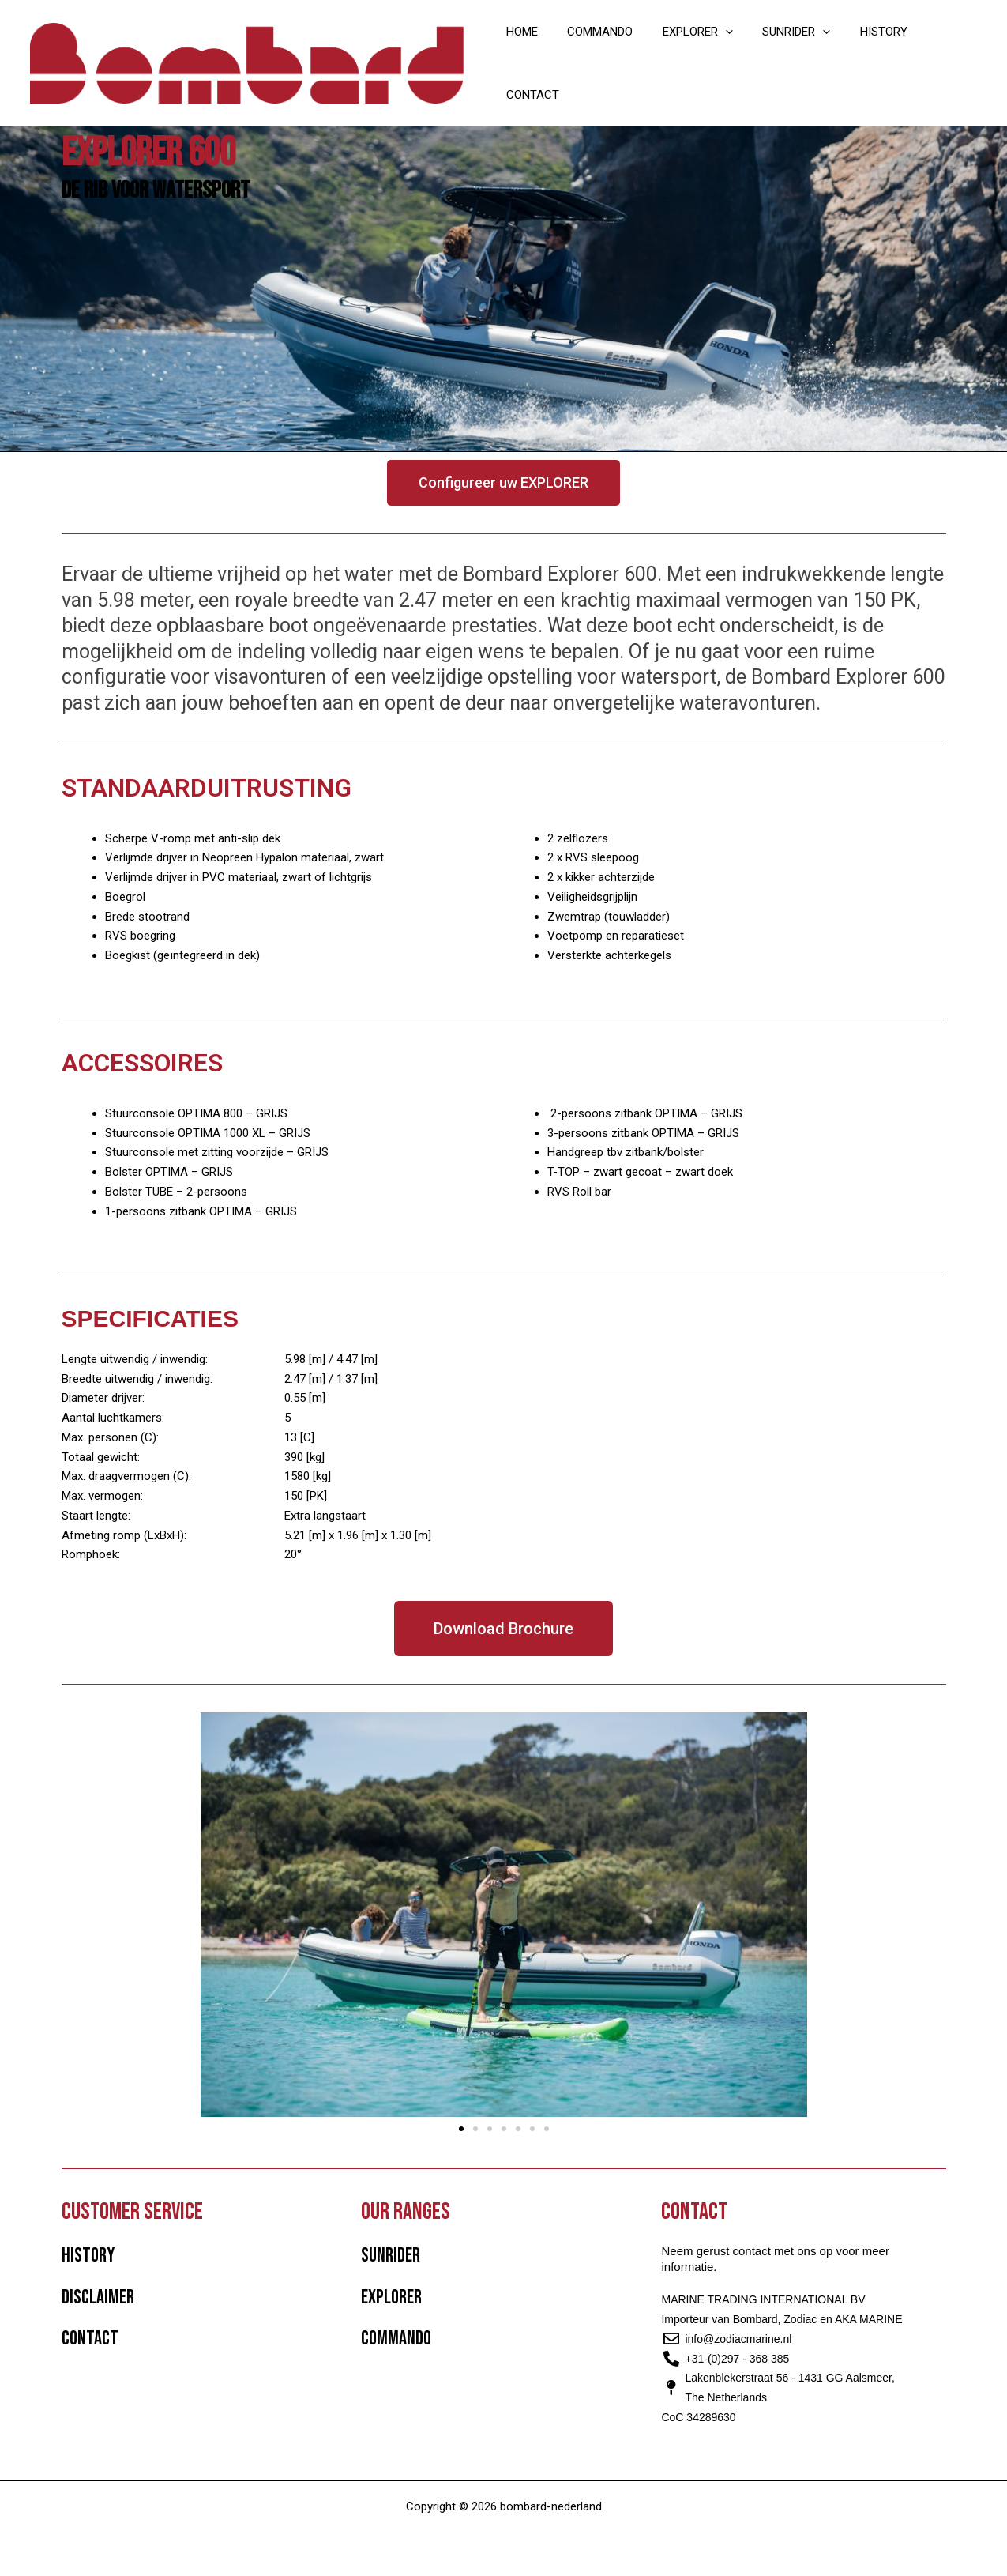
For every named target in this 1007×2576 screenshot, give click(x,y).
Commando (396, 2338)
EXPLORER (691, 53)
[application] (719, 53)
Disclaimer (98, 2297)
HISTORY (865, 53)
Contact (90, 2338)
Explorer (391, 2297)
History (88, 2255)
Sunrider (390, 2255)
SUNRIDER (784, 53)
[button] (461, 2128)
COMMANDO (600, 53)
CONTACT (939, 53)
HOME (527, 53)
